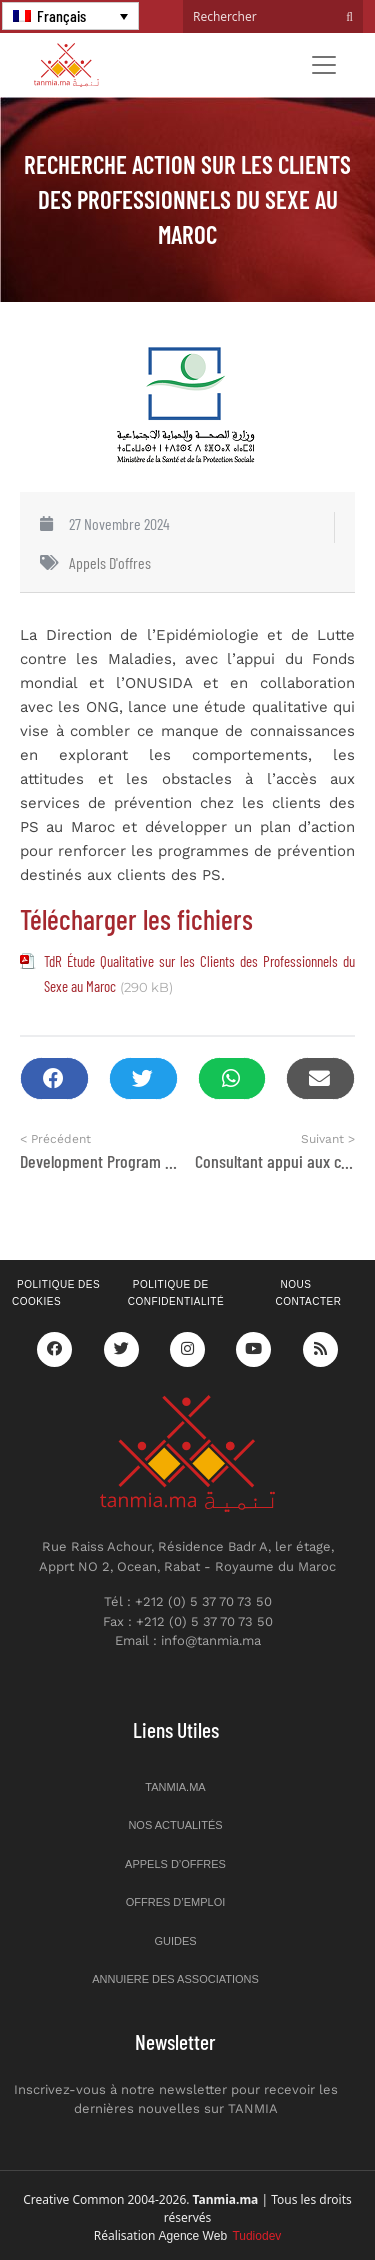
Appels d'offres (110, 562)
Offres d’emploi (176, 1902)
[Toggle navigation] (324, 65)
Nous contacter (308, 1293)
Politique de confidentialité (176, 1293)
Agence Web (220, 2236)
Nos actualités (175, 1825)
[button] (54, 1078)
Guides (175, 1941)
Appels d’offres (175, 1864)
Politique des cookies (56, 1293)
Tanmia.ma (175, 1787)
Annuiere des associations (175, 1979)
